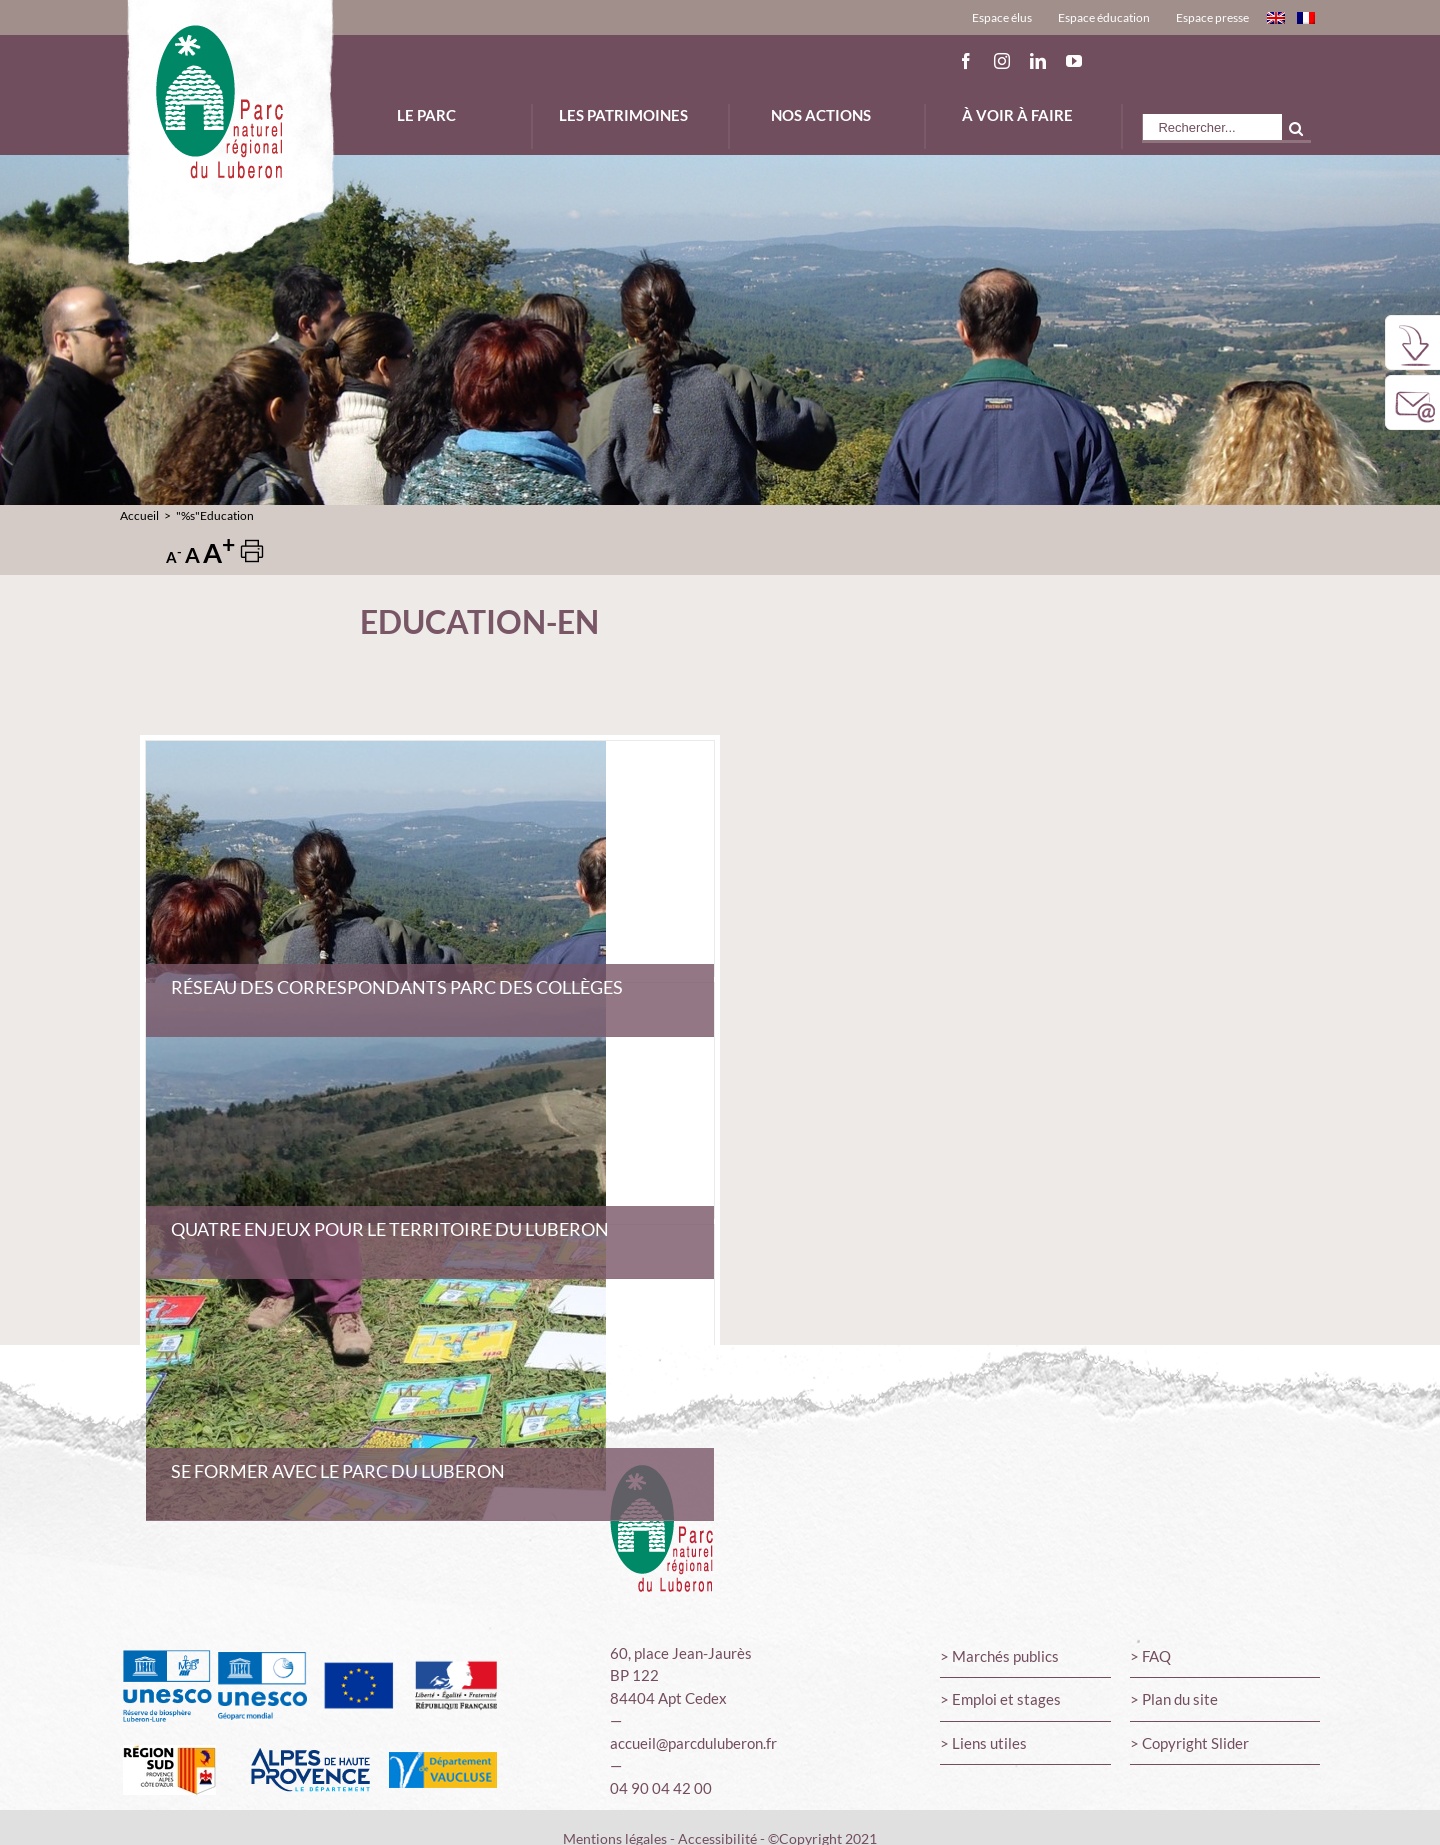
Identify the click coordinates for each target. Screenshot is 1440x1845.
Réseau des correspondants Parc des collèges (397, 987)
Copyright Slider (1195, 1743)
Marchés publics (1005, 1656)
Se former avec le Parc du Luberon (338, 1471)
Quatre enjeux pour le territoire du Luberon (390, 1229)
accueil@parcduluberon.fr (693, 1743)
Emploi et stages (1006, 1699)
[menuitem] (1002, 17)
